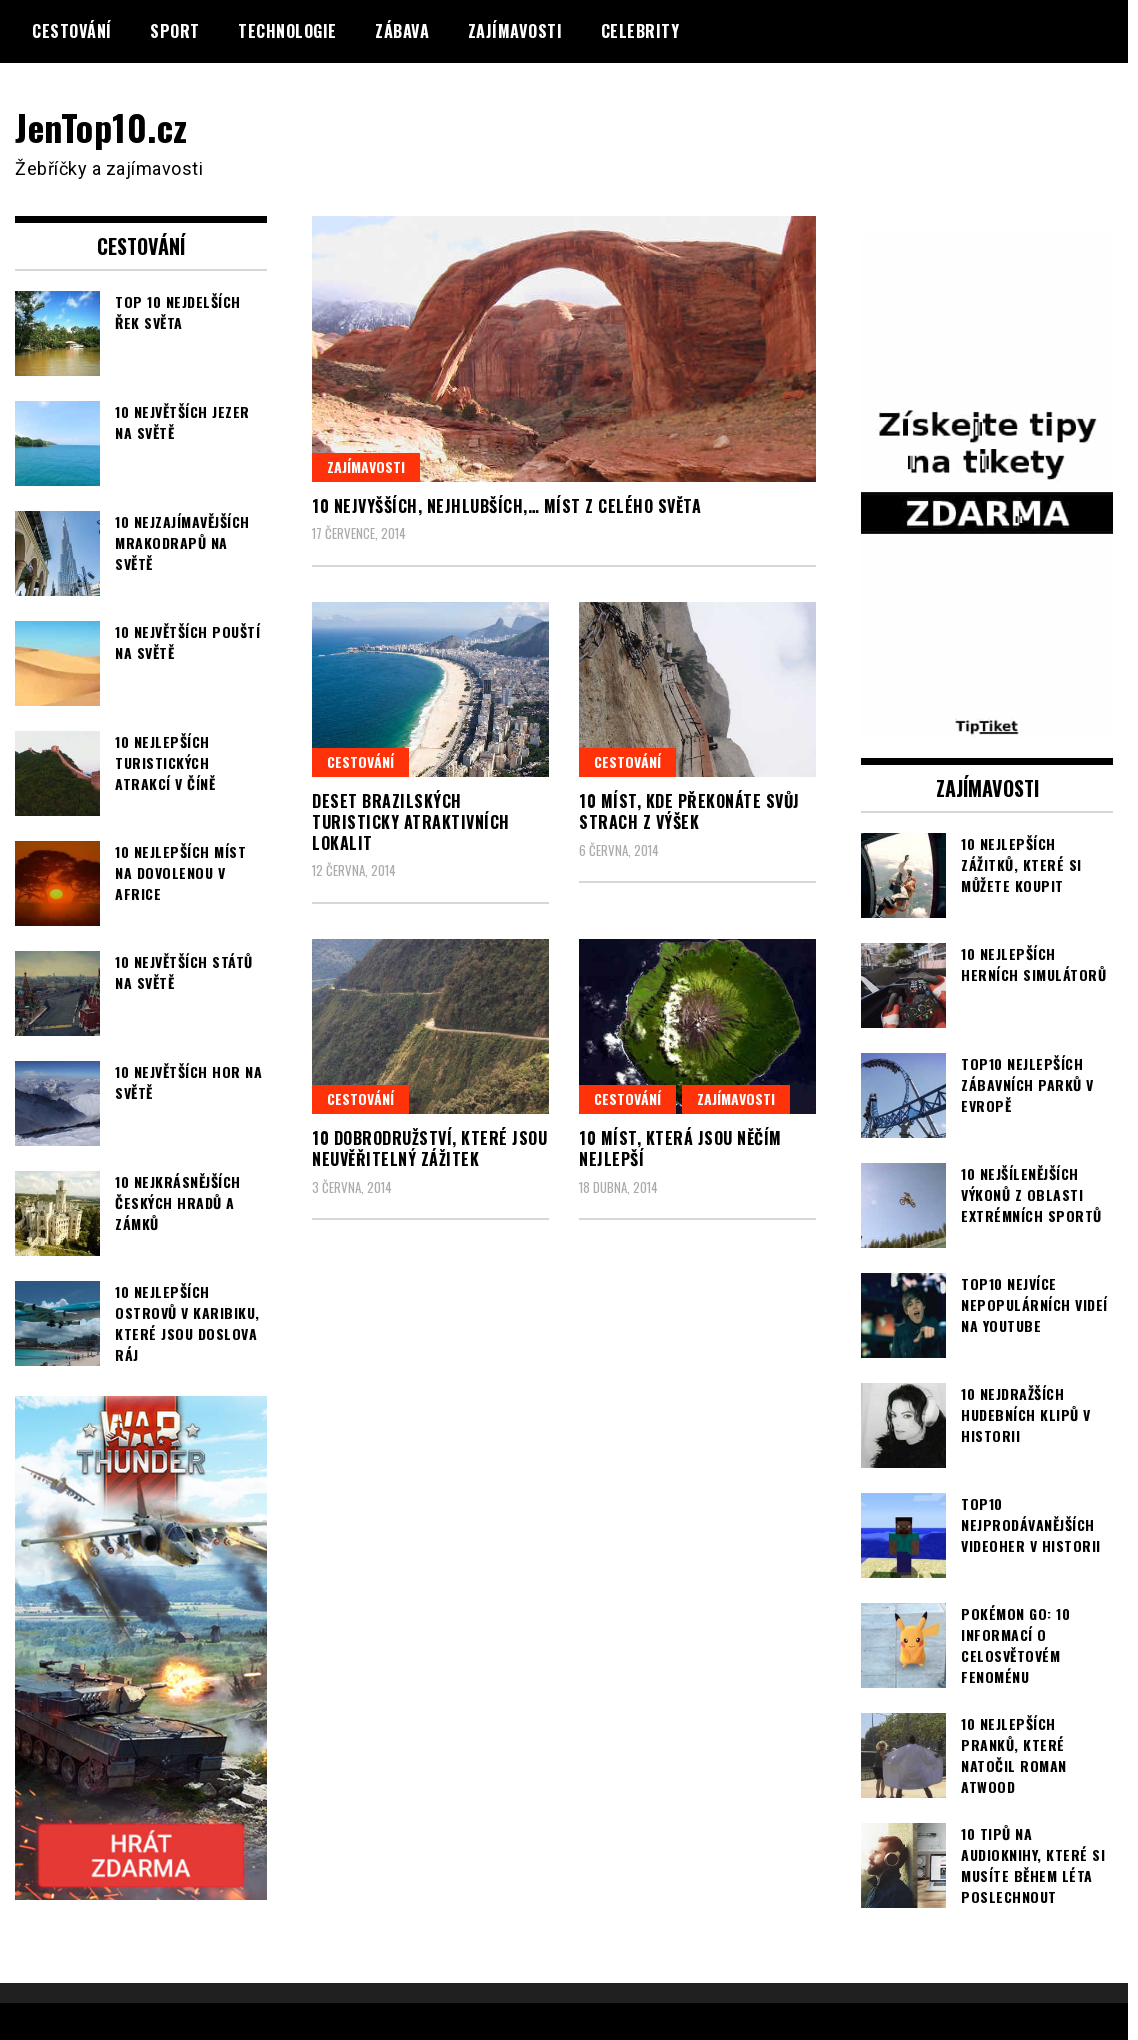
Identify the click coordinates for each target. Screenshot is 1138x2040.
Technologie (287, 31)
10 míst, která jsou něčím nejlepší (680, 1148)
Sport (175, 31)
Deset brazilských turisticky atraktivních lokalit (411, 822)
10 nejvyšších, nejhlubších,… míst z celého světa (506, 506)
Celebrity (640, 31)
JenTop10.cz (101, 126)
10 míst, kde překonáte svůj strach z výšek (689, 811)
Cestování (72, 31)
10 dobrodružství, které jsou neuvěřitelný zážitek (429, 1148)
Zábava (402, 31)
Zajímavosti (515, 31)
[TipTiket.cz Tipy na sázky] (987, 725)
